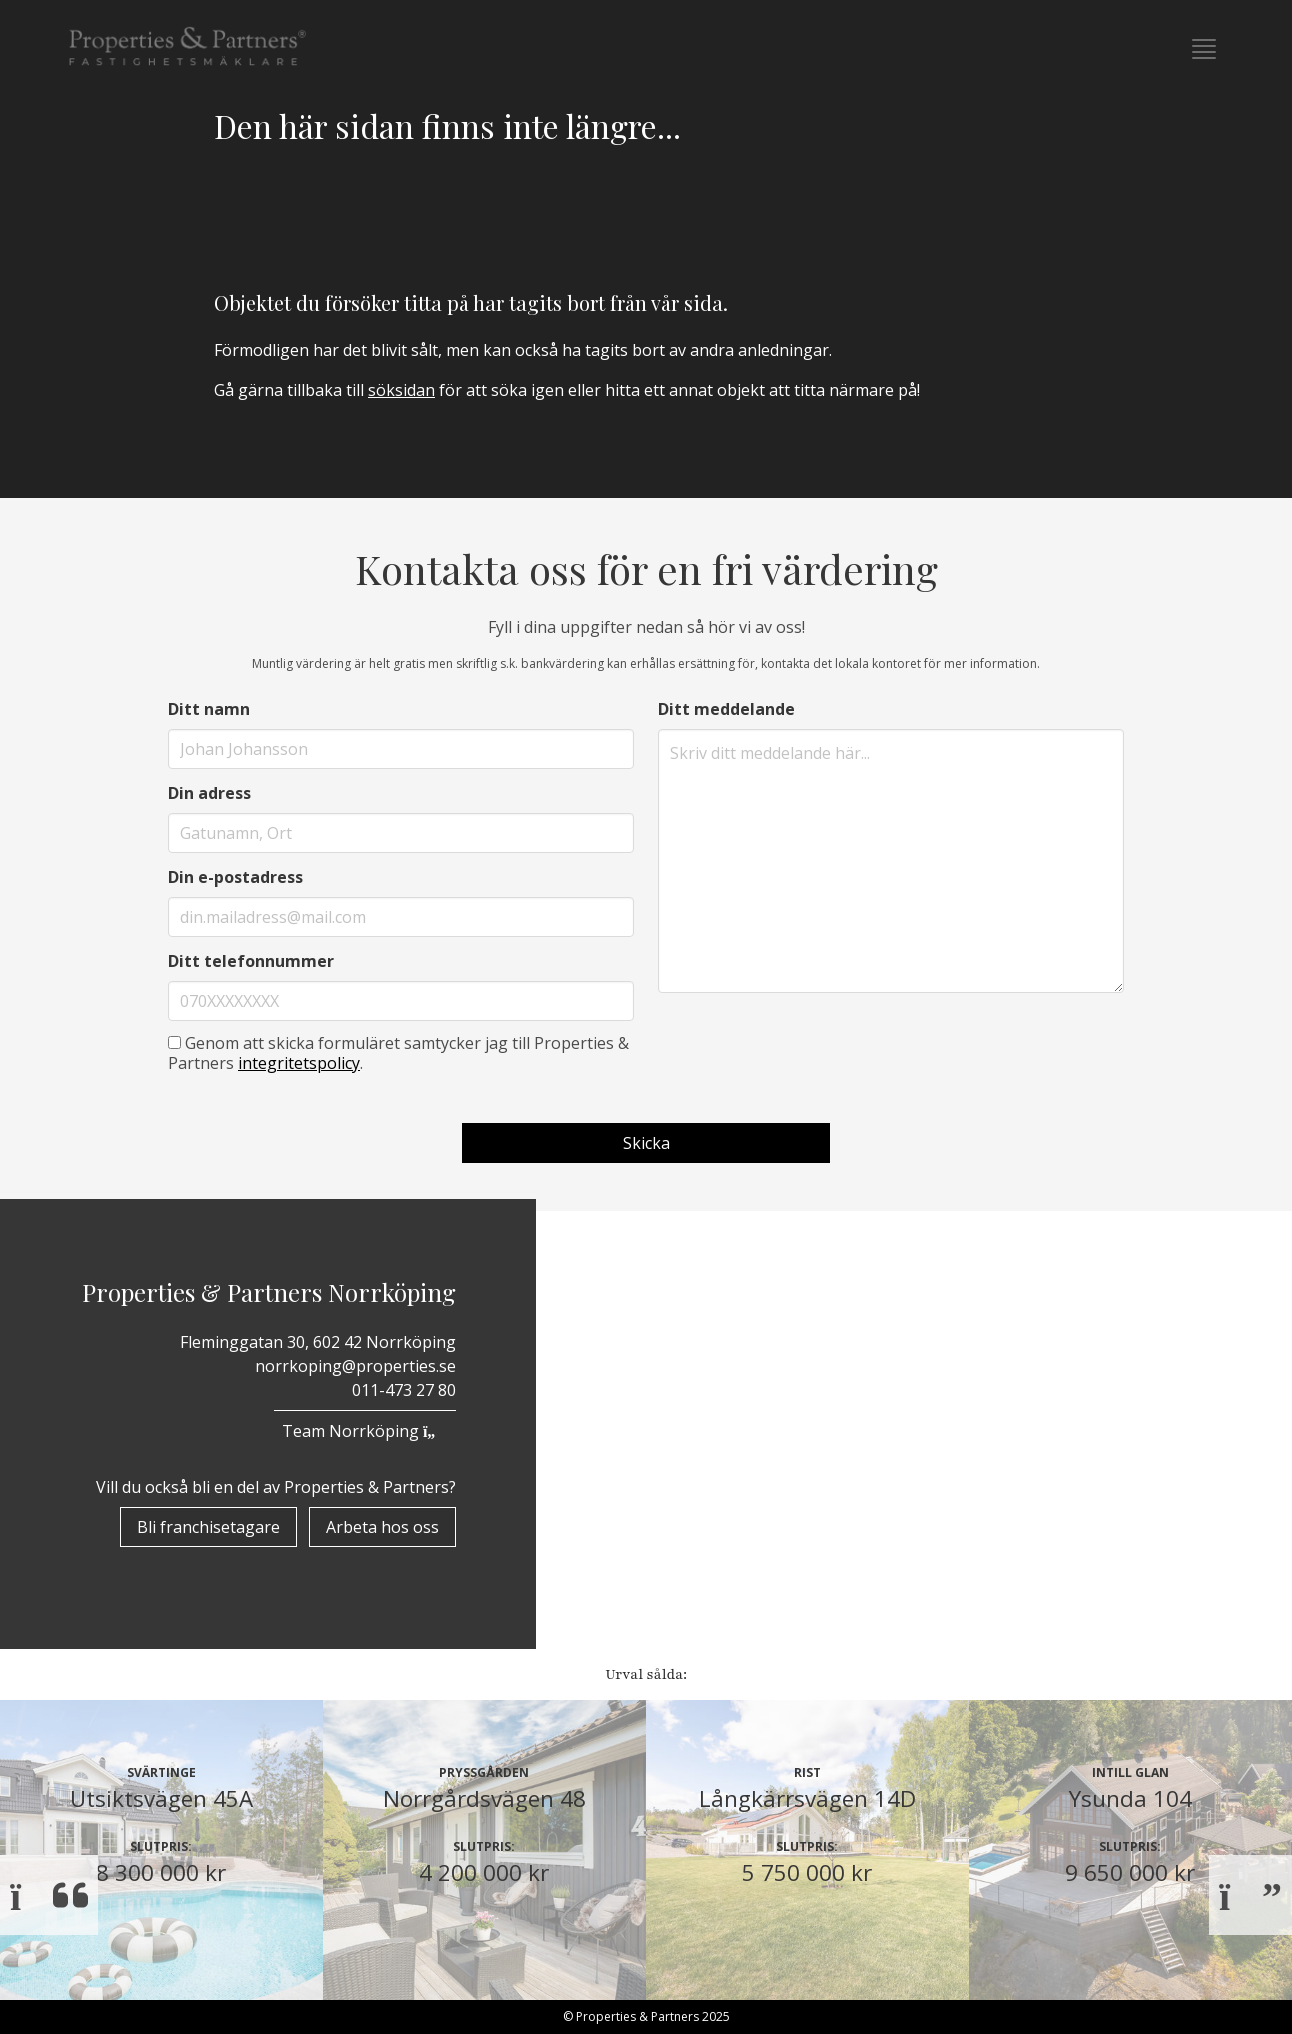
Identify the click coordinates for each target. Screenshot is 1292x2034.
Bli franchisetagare (208, 1527)
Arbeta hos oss (382, 1527)
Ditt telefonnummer (251, 961)
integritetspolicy (299, 1063)
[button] (1204, 49)
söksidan (401, 390)
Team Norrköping (365, 1431)
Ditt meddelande (726, 709)
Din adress (209, 793)
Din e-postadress (235, 877)
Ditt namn (209, 709)
